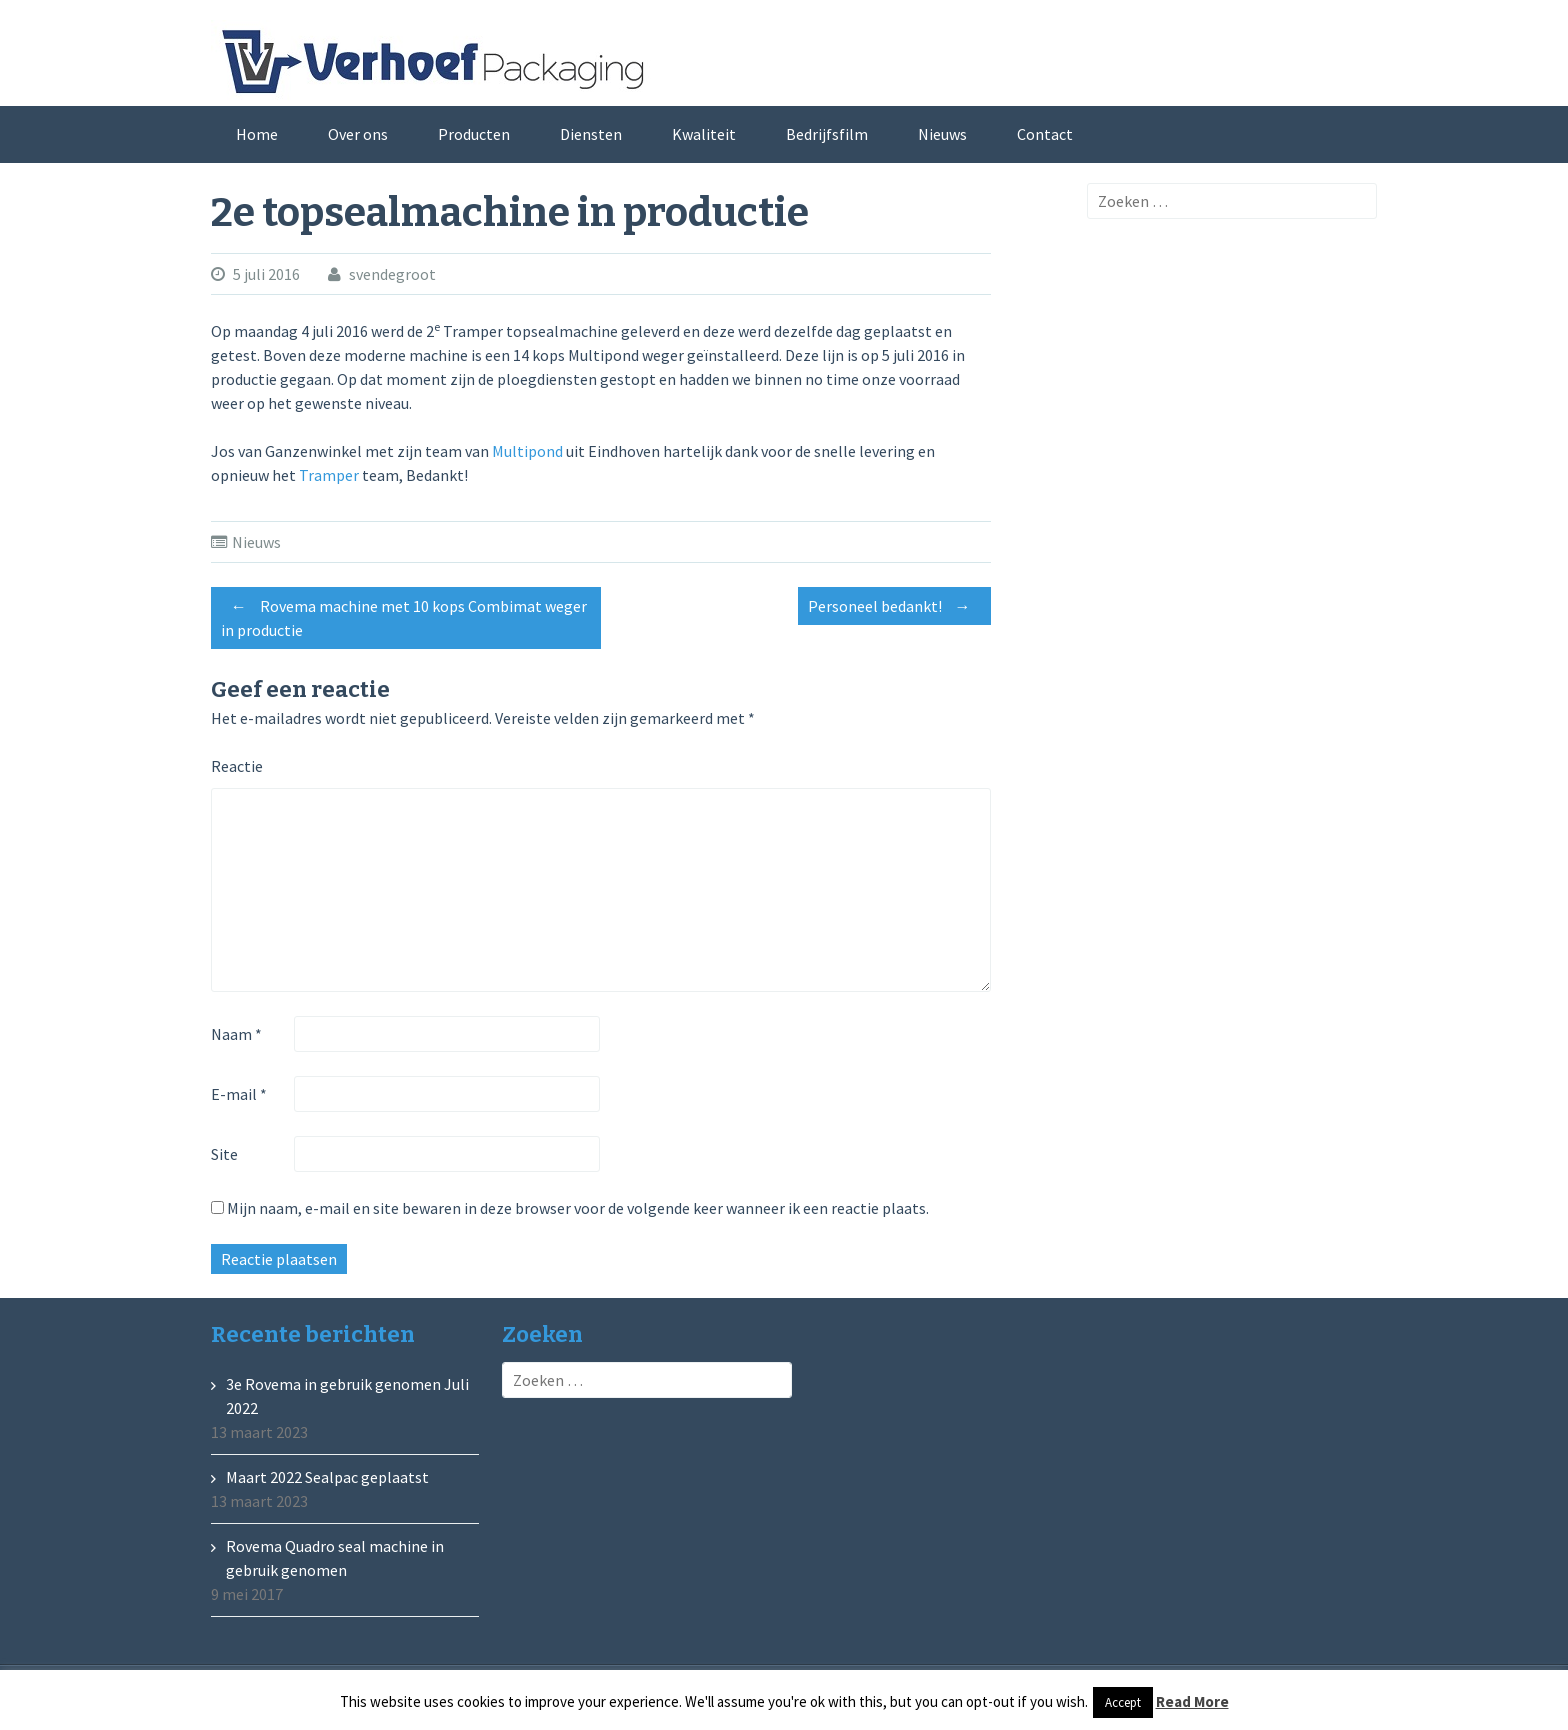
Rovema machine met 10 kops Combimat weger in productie (404, 615)
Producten (474, 134)
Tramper (329, 475)
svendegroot (392, 274)
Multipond (527, 451)
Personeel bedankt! (894, 606)
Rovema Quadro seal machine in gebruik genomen (335, 1558)
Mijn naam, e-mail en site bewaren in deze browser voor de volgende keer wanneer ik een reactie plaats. (578, 1208)
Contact (1045, 134)
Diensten (591, 134)
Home (257, 134)
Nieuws (942, 134)
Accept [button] (1123, 1702)
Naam (236, 1034)
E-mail (239, 1094)
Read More (1192, 1701)
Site (224, 1154)
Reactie (237, 766)
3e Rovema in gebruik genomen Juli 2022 (347, 1396)
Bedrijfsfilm (827, 134)
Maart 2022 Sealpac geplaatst (327, 1477)
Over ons (358, 134)
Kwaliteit (704, 134)
